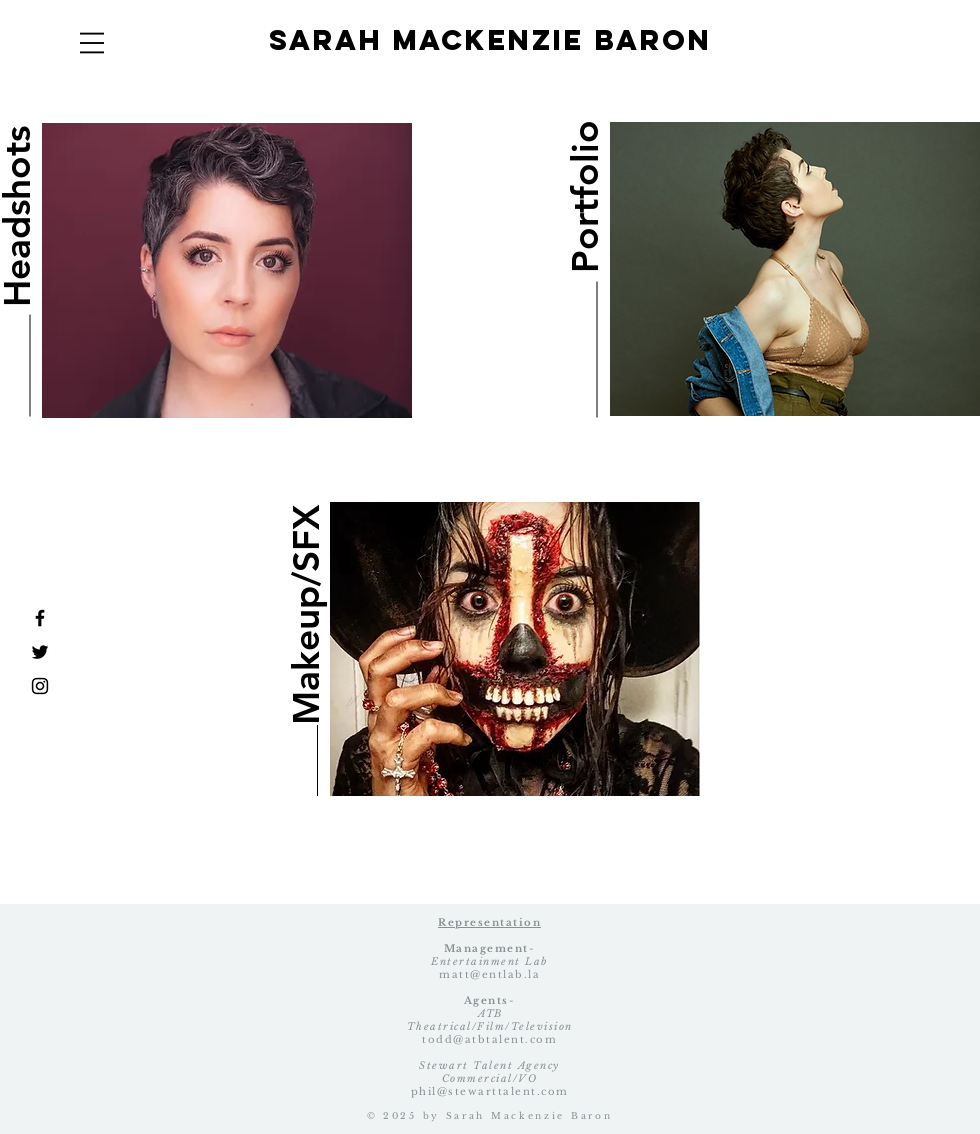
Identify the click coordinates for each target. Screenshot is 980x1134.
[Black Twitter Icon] (40, 652)
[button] (92, 43)
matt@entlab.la (489, 974)
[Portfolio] (584, 196)
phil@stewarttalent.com (490, 1091)
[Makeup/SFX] (305, 614)
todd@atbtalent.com (489, 1039)
